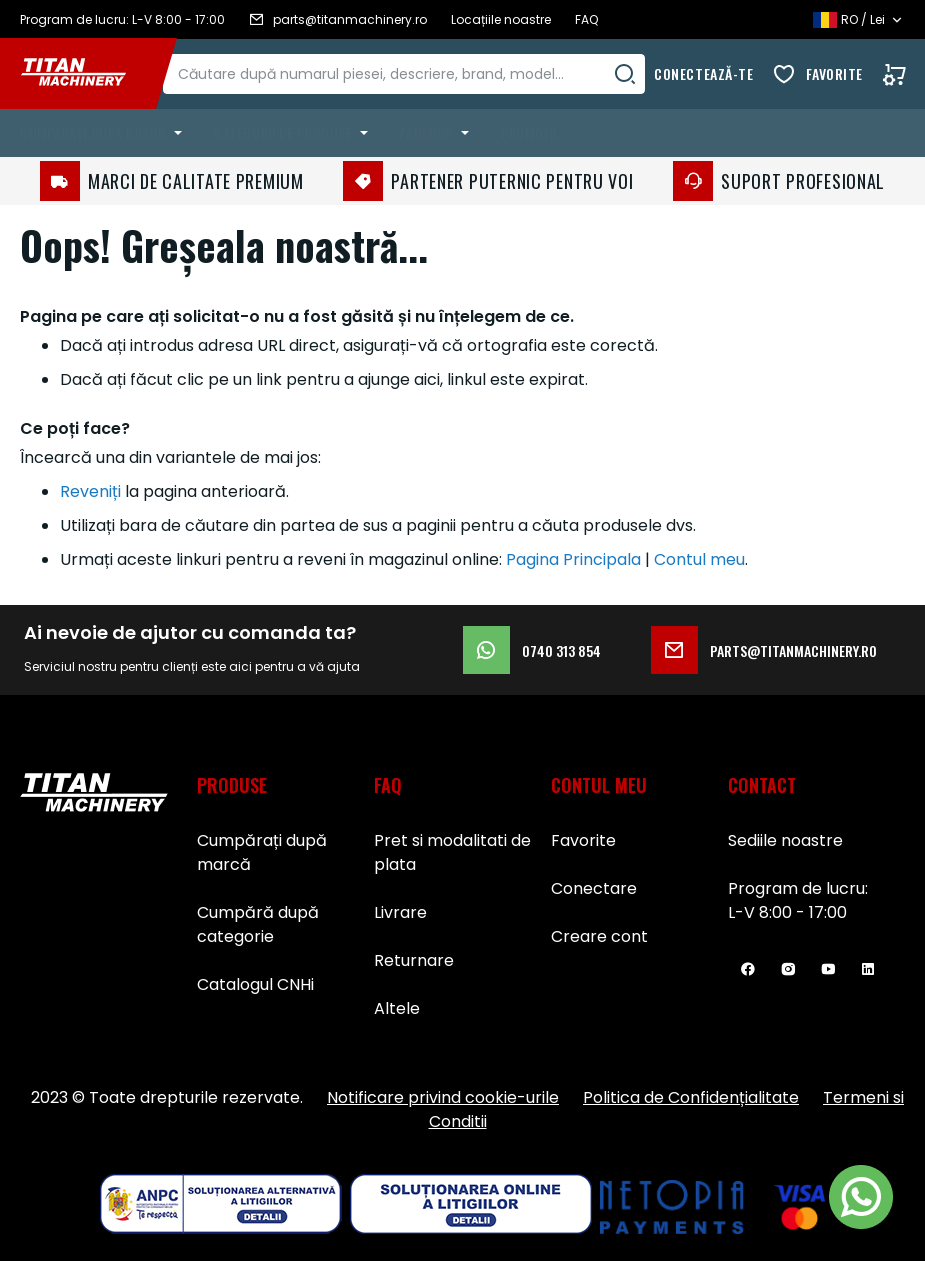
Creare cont (599, 936)
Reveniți (90, 491)
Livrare (400, 912)
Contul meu (699, 559)
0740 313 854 (532, 650)
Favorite (834, 73)
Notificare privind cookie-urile (443, 1097)
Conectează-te (703, 73)
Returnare (414, 960)
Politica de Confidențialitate (691, 1097)
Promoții (528, 132)
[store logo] (88, 74)
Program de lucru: (798, 888)
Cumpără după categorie (258, 924)
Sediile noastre (785, 840)
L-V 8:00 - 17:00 (787, 912)
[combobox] (423, 74)
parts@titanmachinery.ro (764, 650)
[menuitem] (105, 133)
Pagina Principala (573, 559)
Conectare (594, 888)
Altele (397, 1008)
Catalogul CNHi (255, 984)
